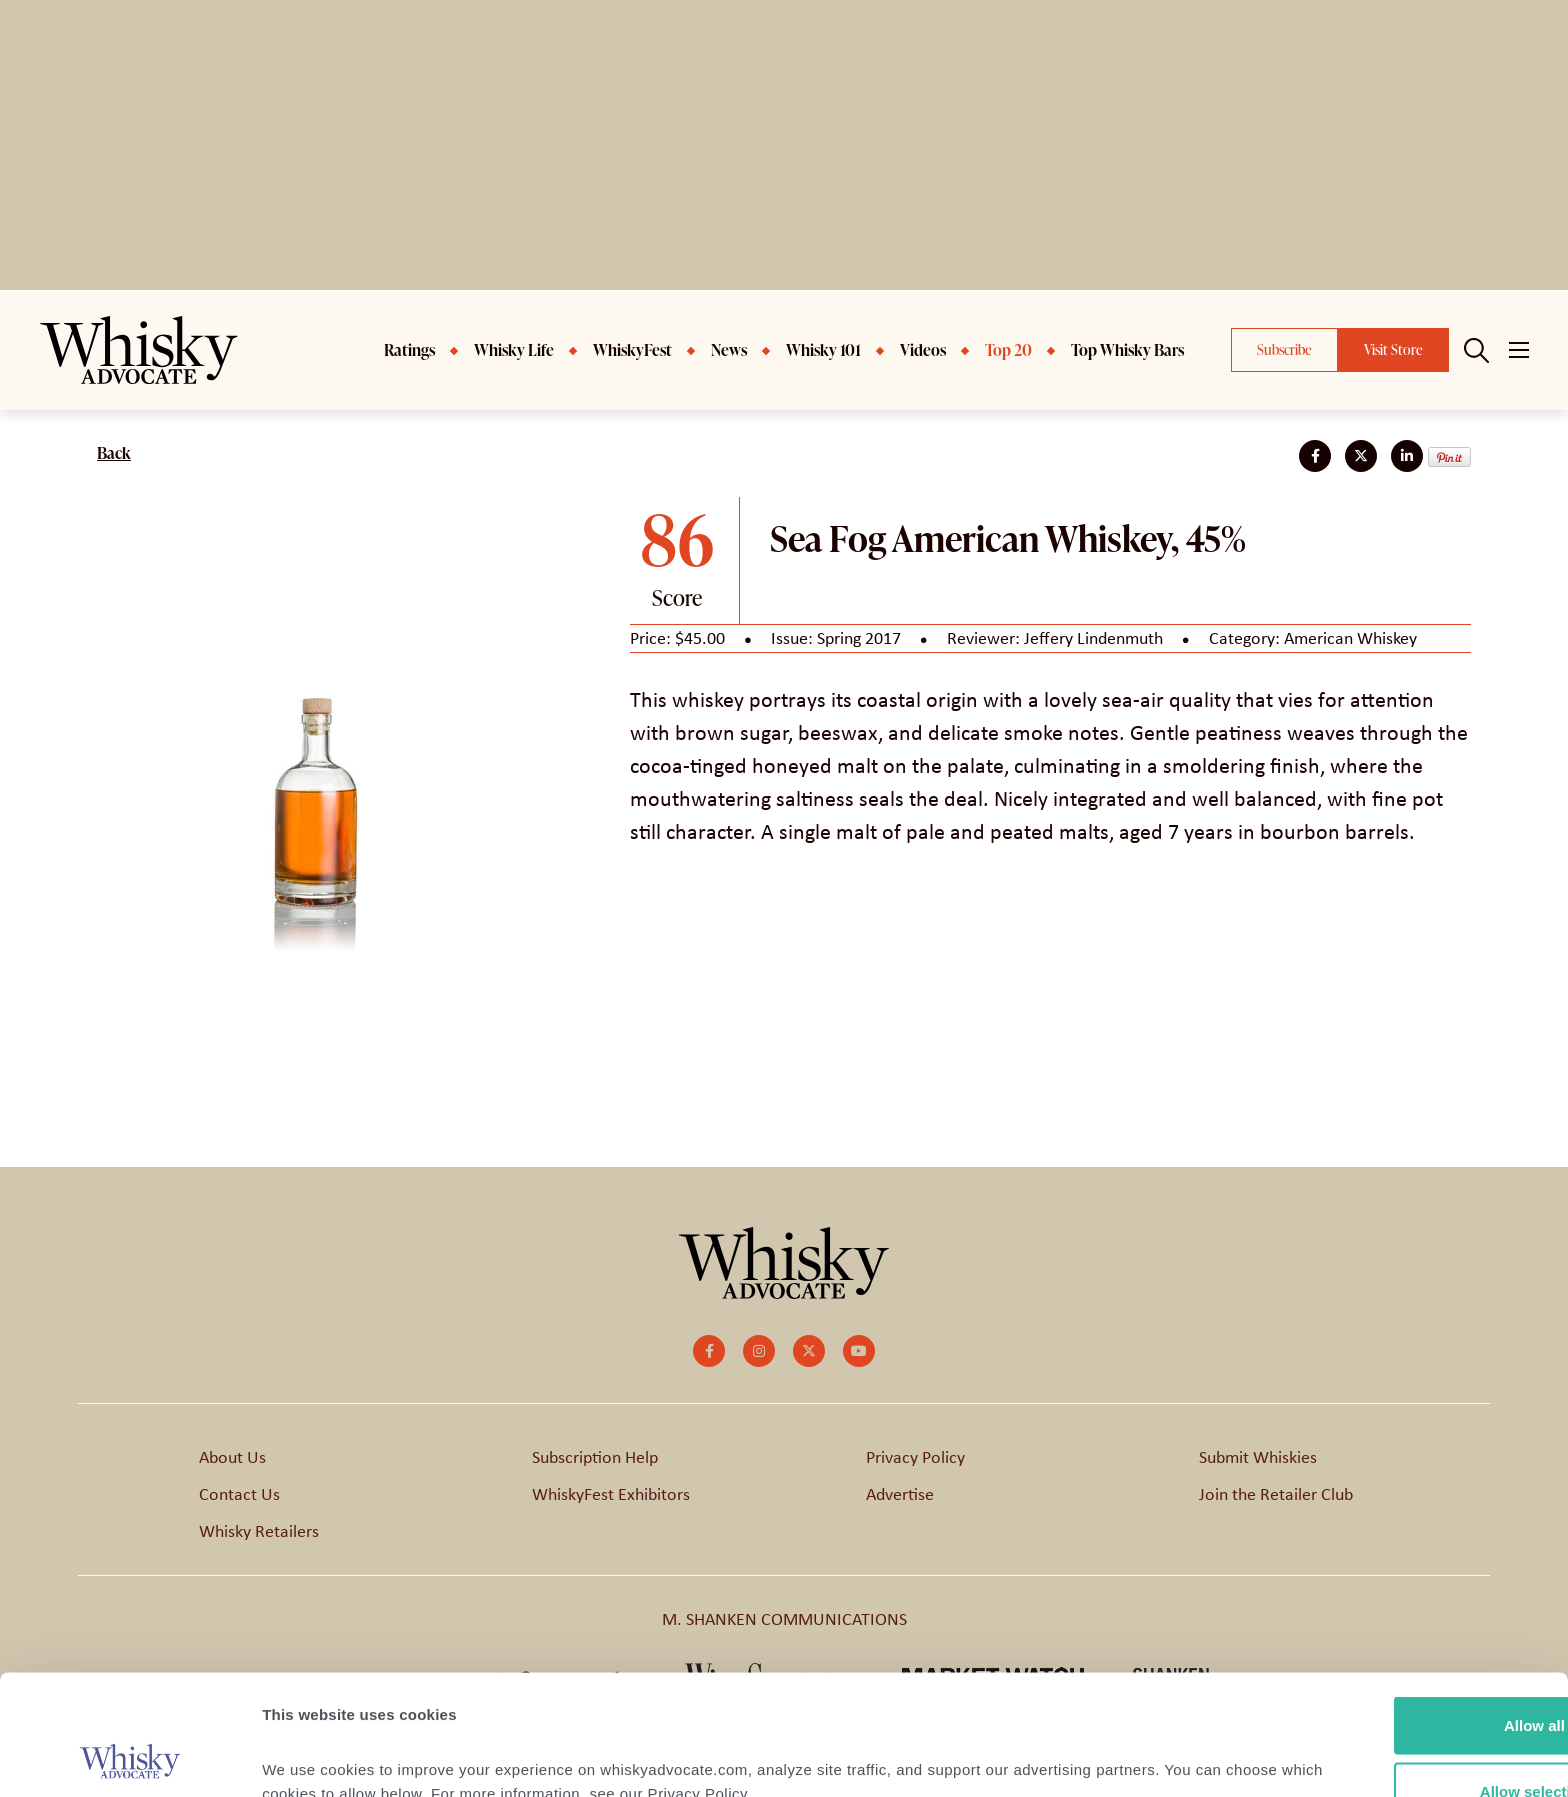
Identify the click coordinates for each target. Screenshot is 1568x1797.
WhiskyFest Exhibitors (611, 1494)
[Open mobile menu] (1519, 350)
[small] (709, 1351)
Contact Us (239, 1494)
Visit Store (1393, 349)
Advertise (900, 1494)
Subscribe (1284, 349)
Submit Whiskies (1258, 1457)
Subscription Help (595, 1457)
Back (114, 453)
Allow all (1401, 1612)
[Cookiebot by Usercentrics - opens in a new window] (129, 1758)
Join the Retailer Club (1276, 1494)
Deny (1401, 1743)
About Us (232, 1457)
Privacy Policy (915, 1457)
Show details (1049, 1745)
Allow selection (1400, 1678)
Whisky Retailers (259, 1531)
